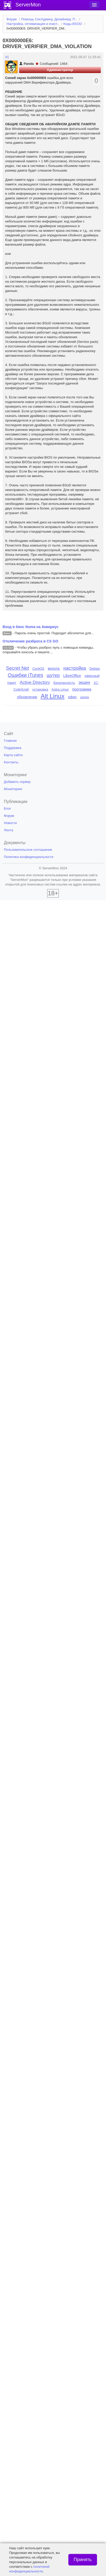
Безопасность (64, 683)
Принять (83, 2559)
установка (40, 689)
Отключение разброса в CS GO (30, 641)
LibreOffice (72, 676)
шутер (53, 675)
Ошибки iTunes (25, 675)
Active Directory (35, 682)
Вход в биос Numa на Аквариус (31, 627)
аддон (84, 697)
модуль (54, 668)
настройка (74, 668)
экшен (84, 682)
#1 (7, 57)
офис (72, 697)
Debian (94, 668)
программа (81, 689)
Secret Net (17, 668)
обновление (27, 697)
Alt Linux (52, 696)
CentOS (38, 668)
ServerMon (28, 4)
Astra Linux (60, 689)
